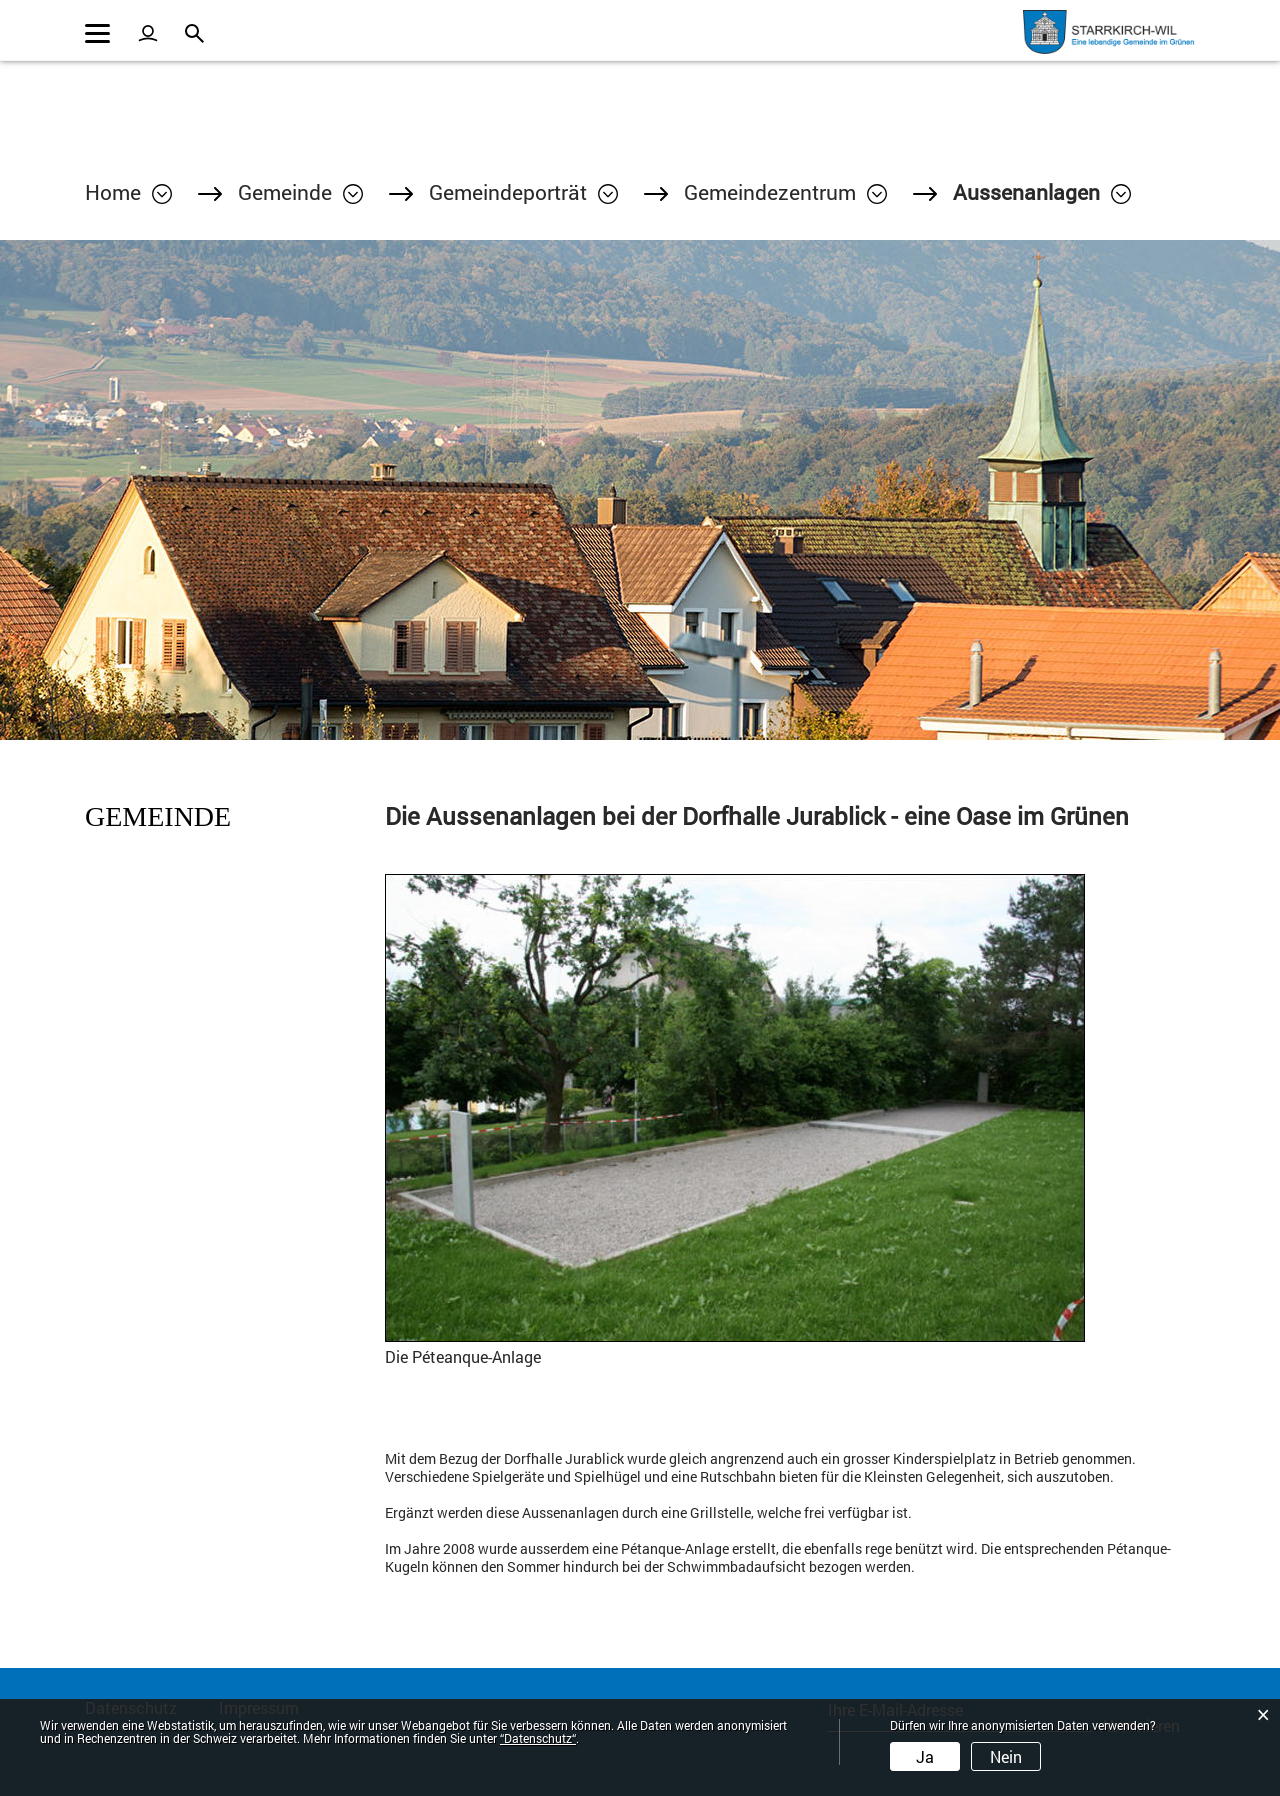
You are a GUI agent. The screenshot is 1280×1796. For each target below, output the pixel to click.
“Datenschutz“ (538, 1738)
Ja (925, 1756)
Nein (1006, 1756)
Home (113, 192)
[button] (300, 192)
